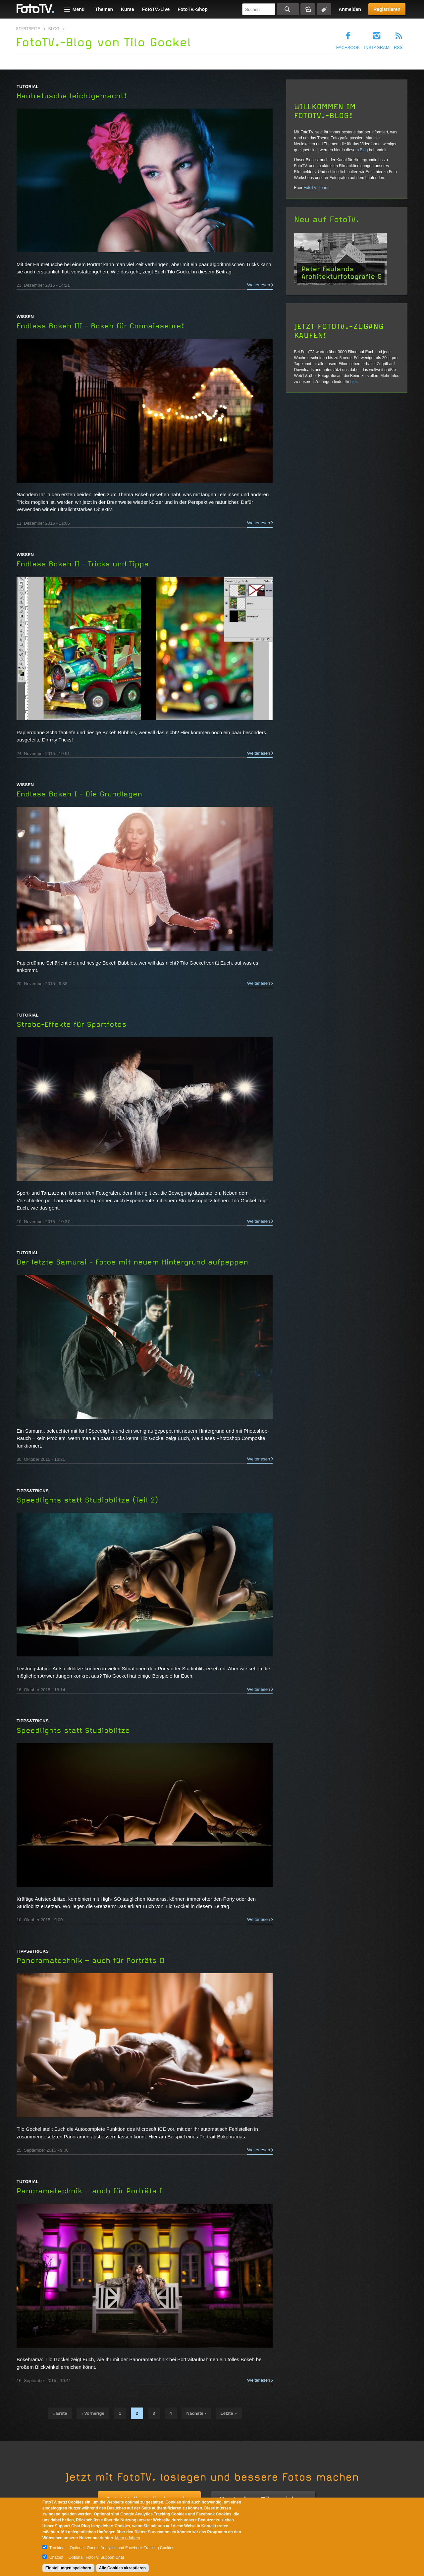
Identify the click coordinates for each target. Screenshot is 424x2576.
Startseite (28, 28)
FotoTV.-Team (315, 187)
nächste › (196, 2413)
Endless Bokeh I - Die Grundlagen (79, 794)
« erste (60, 2413)
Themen (104, 9)
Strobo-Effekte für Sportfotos (72, 1024)
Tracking (57, 2548)
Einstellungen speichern (68, 2568)
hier (353, 381)
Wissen (25, 316)
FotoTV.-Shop (192, 9)
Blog (53, 28)
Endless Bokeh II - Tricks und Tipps (83, 564)
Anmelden (350, 9)
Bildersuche (307, 9)
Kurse (127, 9)
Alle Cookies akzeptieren (122, 2568)
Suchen (288, 9)
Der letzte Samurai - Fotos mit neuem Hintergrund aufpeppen (132, 1262)
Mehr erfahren (127, 2538)
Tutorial (27, 86)
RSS (398, 47)
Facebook (348, 47)
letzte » (229, 2413)
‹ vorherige (92, 2413)
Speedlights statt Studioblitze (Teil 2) (87, 1500)
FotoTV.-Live (156, 9)
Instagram (376, 47)
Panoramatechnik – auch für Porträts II (91, 1960)
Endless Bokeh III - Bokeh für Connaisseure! (101, 326)
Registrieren (386, 9)
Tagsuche (324, 9)
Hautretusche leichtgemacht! (72, 96)
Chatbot (56, 2557)
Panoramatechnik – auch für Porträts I (89, 2191)
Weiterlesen (258, 284)
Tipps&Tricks (33, 1490)
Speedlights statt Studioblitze (73, 1730)
